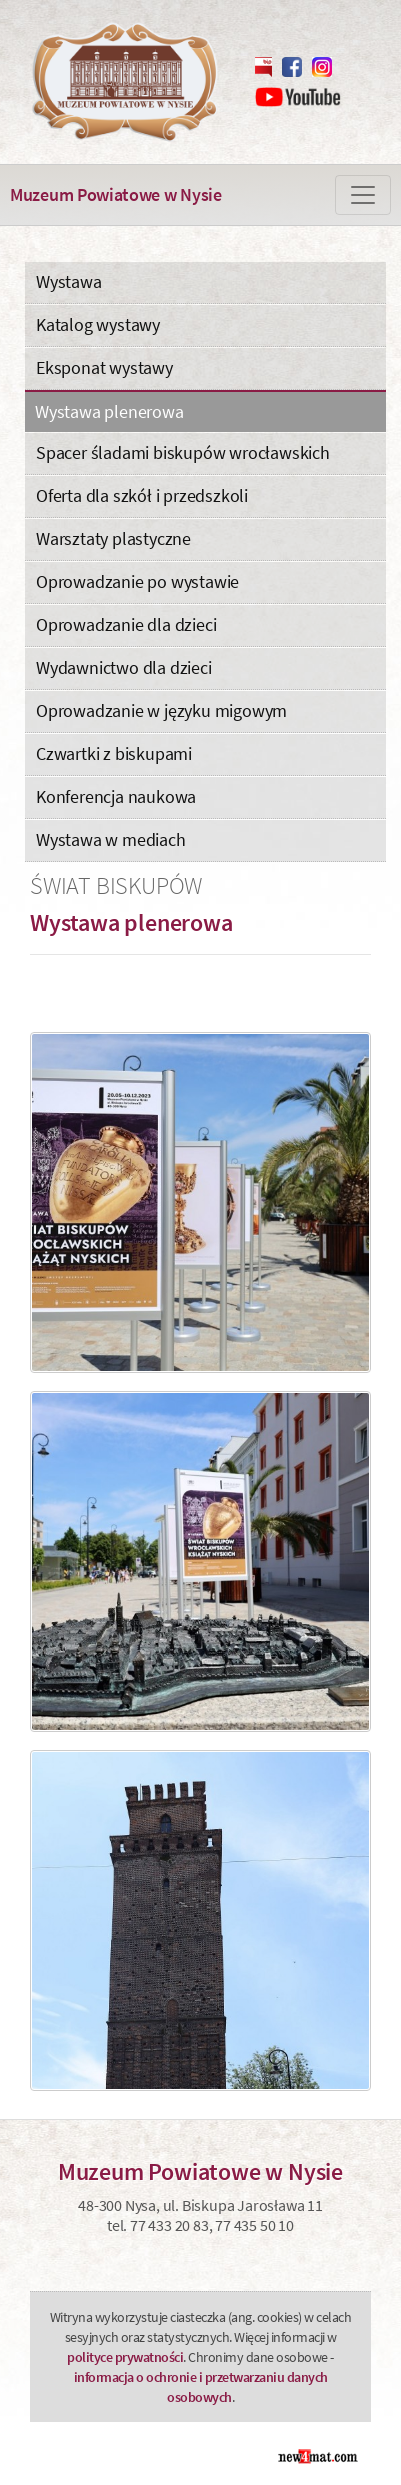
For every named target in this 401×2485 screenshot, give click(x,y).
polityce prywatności (125, 2357)
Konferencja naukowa (116, 796)
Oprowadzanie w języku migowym (161, 710)
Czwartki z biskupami (114, 753)
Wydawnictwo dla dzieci (124, 667)
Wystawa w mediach (111, 839)
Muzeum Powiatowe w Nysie (116, 194)
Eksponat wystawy (104, 367)
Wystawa (69, 281)
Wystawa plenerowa (109, 412)
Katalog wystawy (98, 324)
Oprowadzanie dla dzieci (126, 624)
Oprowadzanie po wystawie (137, 581)
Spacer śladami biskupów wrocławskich (183, 452)
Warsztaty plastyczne (113, 538)
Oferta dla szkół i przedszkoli (142, 495)
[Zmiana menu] (363, 195)
